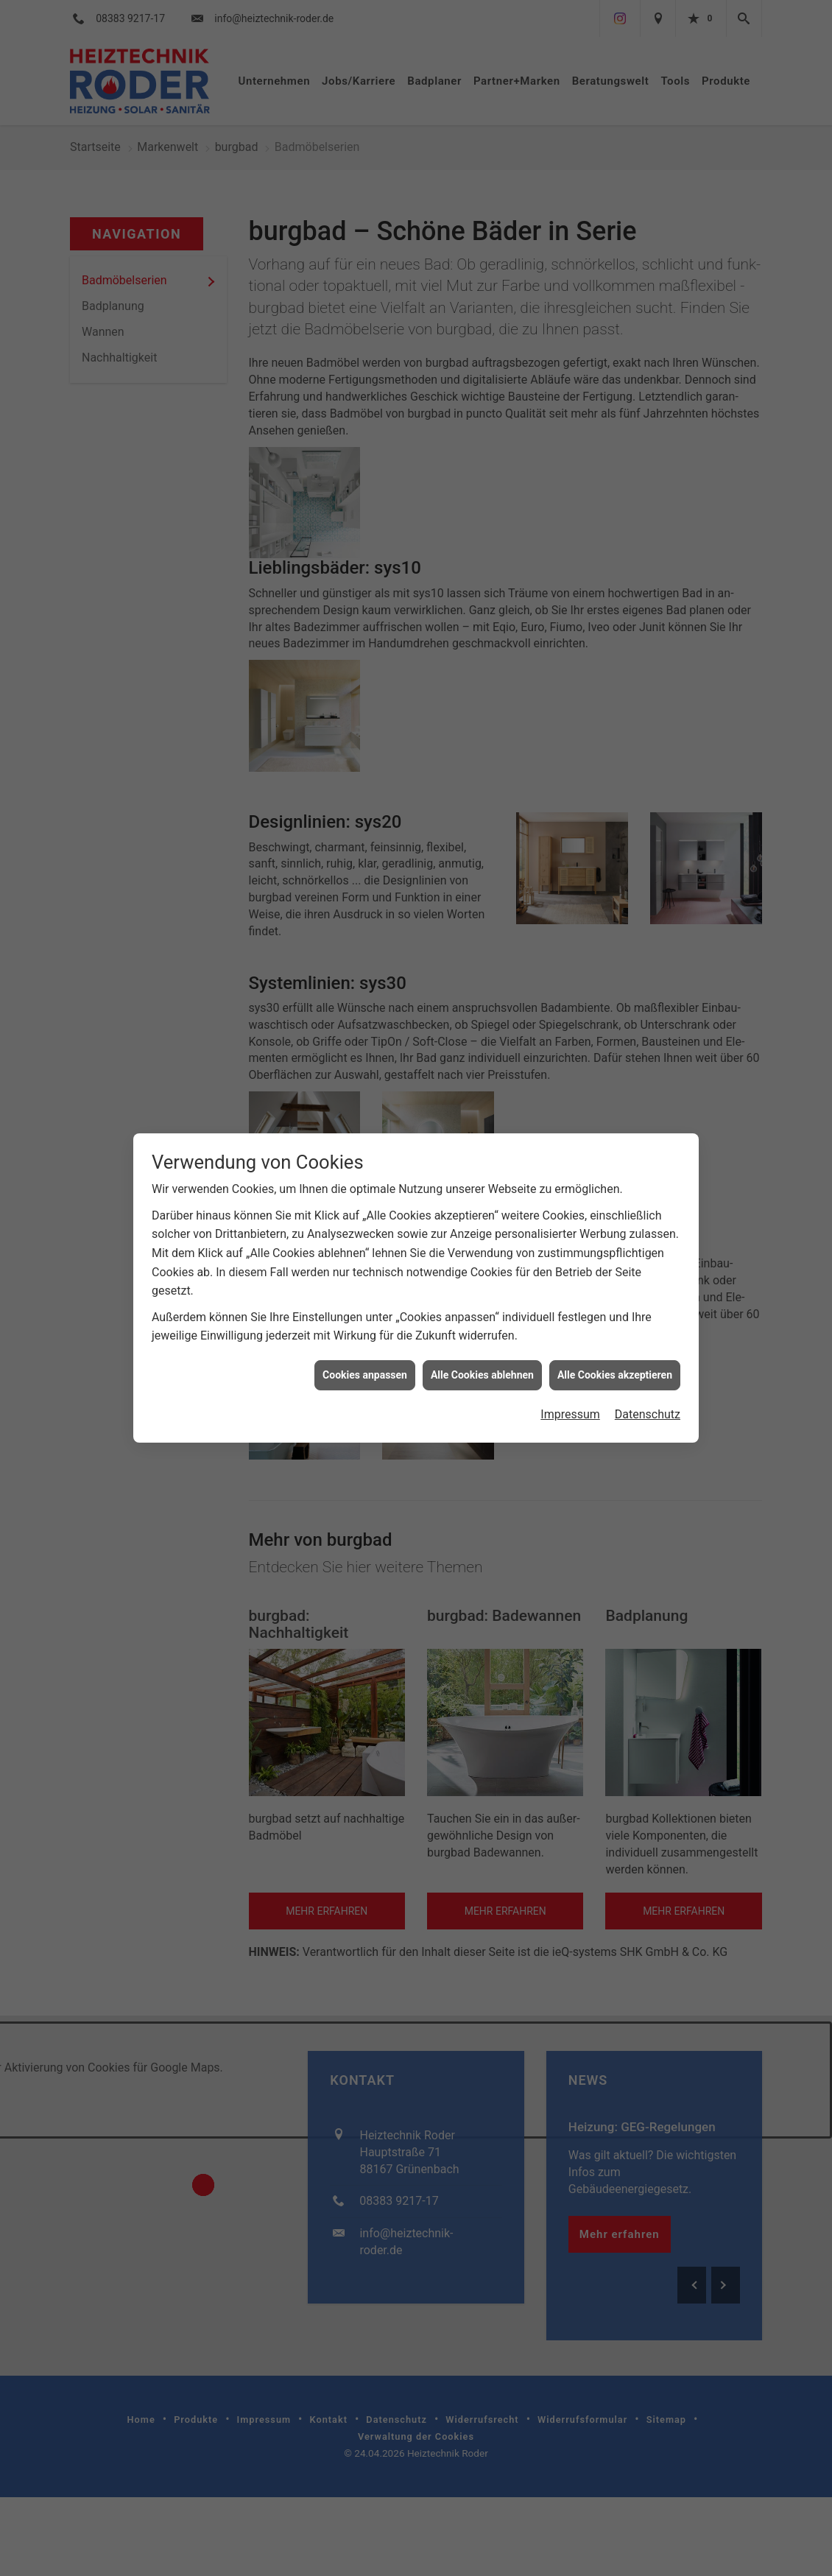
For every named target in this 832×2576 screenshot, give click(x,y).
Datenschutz (647, 1414)
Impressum (570, 1414)
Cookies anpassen (364, 1375)
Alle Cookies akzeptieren (614, 1375)
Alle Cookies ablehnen (482, 1375)
